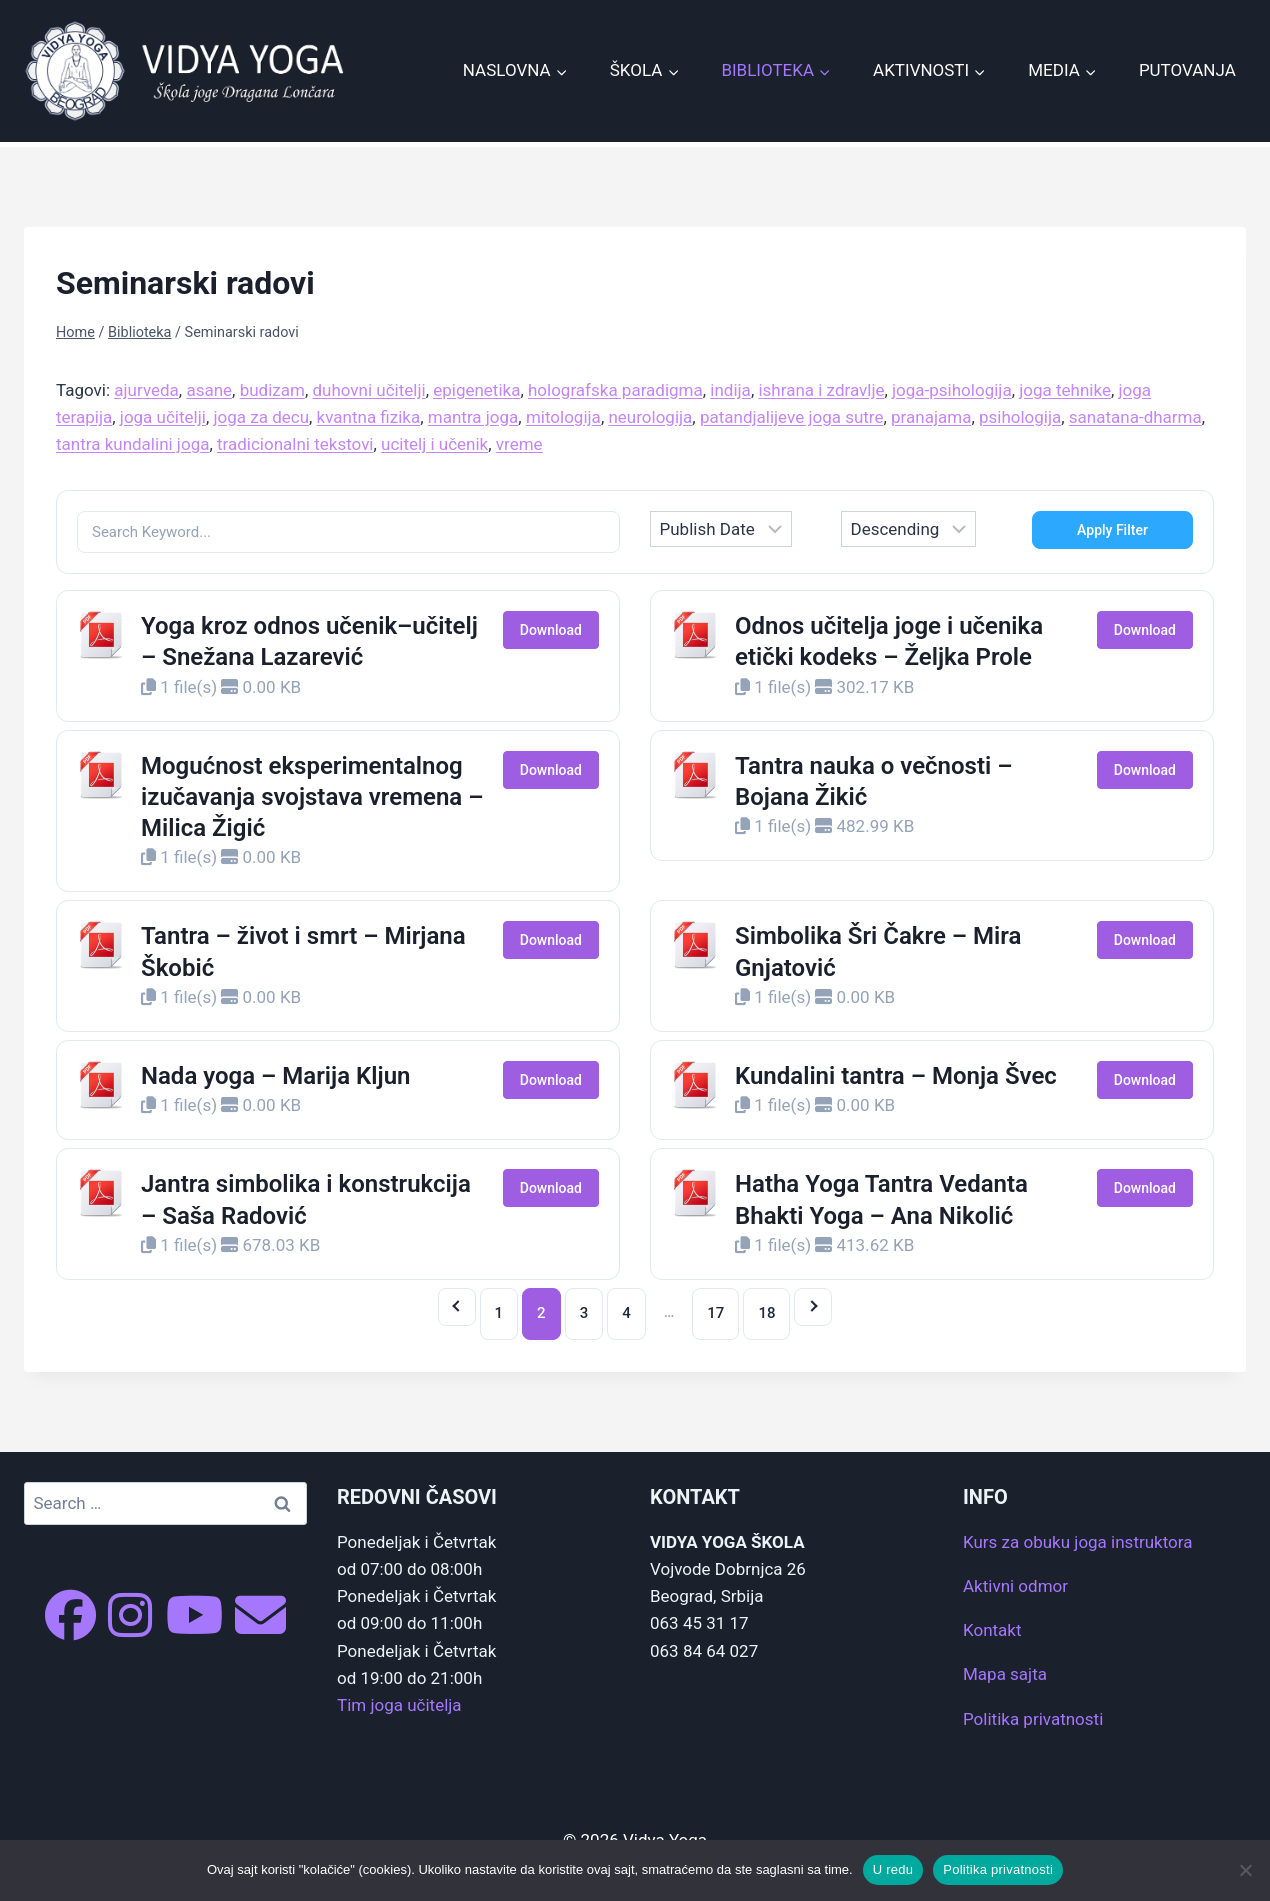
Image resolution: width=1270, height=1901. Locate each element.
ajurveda (146, 390)
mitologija (563, 417)
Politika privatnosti (1033, 1719)
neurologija (650, 417)
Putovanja (1187, 70)
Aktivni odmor (1015, 1586)
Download (551, 630)
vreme (519, 444)
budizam (272, 390)
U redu (893, 1869)
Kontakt (992, 1630)
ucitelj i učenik (434, 444)
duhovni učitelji (368, 390)
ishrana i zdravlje (821, 390)
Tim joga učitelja (399, 1705)
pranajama (931, 417)
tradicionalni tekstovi (295, 444)
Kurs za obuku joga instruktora (1077, 1542)
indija (730, 390)
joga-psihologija (952, 390)
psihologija (1020, 417)
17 (715, 1313)
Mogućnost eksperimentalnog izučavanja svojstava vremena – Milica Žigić (312, 797)
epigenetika (476, 390)
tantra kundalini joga (132, 444)
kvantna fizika (369, 417)
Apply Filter (1112, 530)
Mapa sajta (1005, 1674)
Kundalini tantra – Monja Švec (896, 1076)
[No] (1245, 1870)
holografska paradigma (615, 390)
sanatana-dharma (1135, 417)
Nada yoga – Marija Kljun (275, 1076)
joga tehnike (1065, 390)
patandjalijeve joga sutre (792, 417)
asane (209, 390)
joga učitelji (163, 417)
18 (766, 1313)
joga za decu (261, 417)
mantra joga (473, 417)
